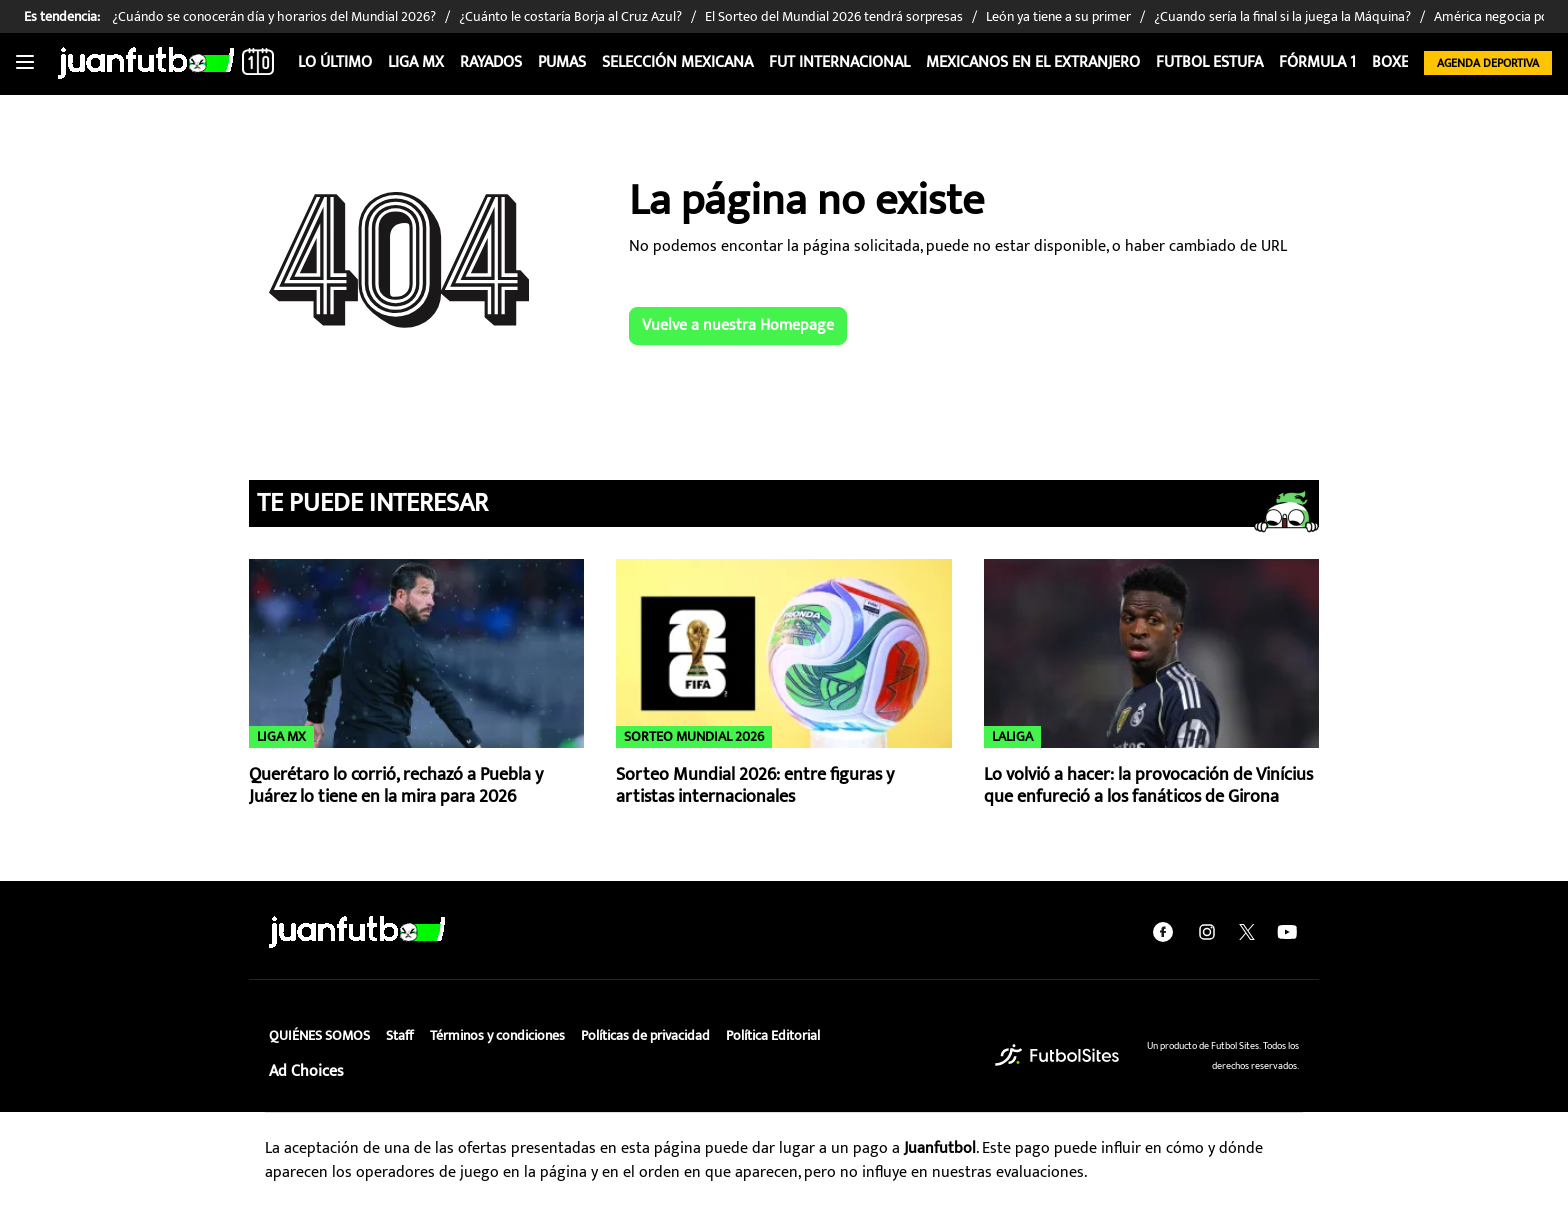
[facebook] (1163, 932)
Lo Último (335, 62)
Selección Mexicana (677, 62)
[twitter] (1247, 932)
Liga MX (416, 62)
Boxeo (1396, 62)
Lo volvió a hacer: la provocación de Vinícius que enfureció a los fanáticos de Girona (1148, 786)
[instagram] (1207, 932)
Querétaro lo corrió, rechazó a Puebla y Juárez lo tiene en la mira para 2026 (396, 786)
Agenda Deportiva (1488, 63)
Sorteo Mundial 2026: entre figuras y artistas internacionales (755, 786)
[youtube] (1287, 932)
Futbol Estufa (1209, 62)
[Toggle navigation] (25, 63)
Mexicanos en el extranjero (1033, 62)
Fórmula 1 (1317, 62)
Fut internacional (839, 62)
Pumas (562, 62)
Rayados (491, 62)
